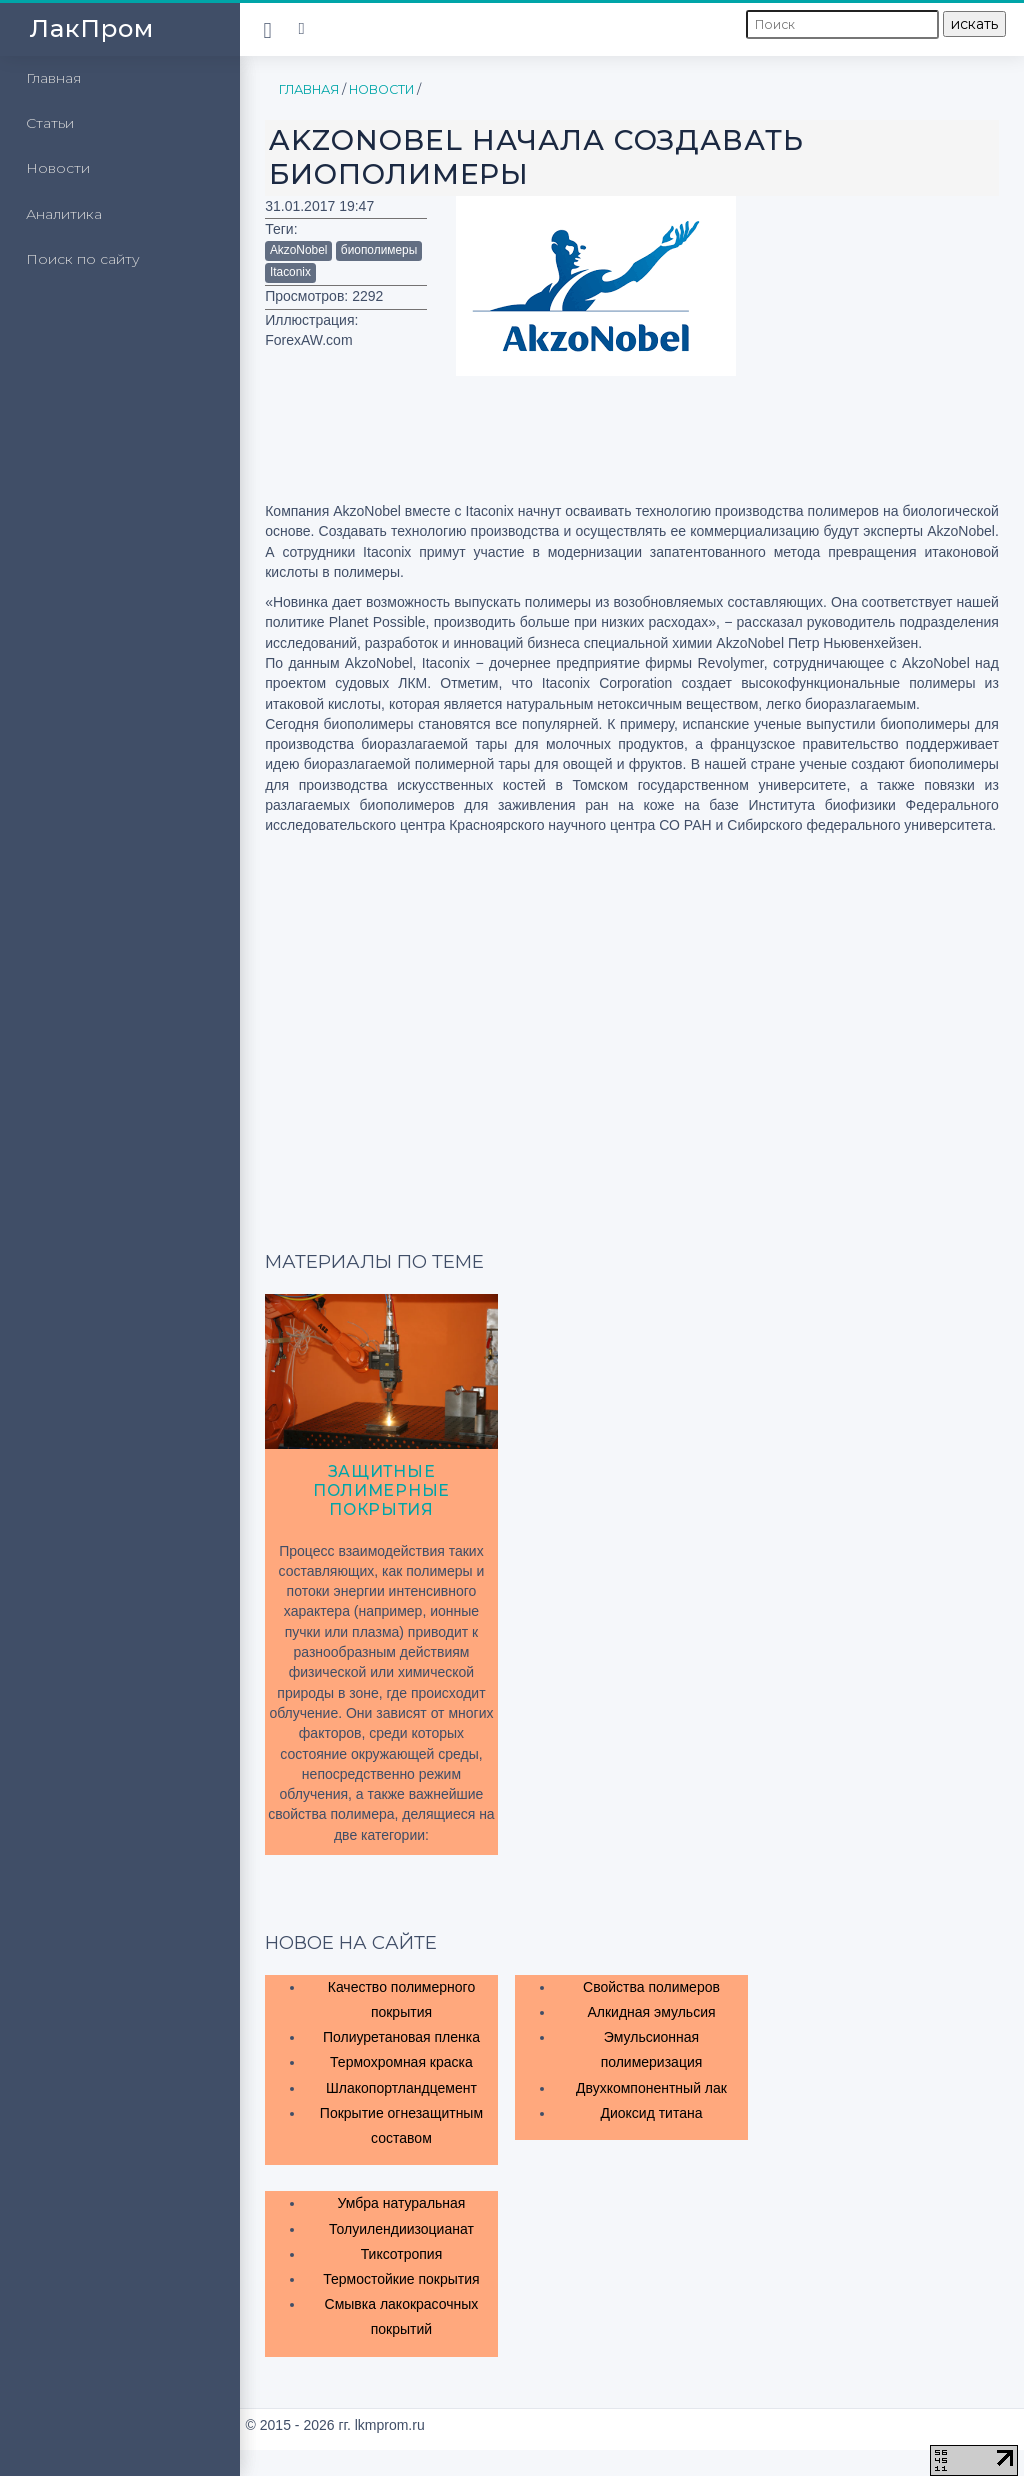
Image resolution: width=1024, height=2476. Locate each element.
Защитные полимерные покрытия (381, 1490)
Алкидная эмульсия (651, 2012)
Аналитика (64, 214)
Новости (58, 168)
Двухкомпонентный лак (651, 2088)
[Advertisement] (897, 296)
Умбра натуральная (401, 2203)
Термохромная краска (401, 2062)
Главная (53, 78)
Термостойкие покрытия (401, 2279)
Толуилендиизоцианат (401, 2229)
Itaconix (290, 272)
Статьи (50, 123)
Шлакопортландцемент (401, 2088)
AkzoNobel (299, 250)
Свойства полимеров (651, 1987)
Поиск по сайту (83, 259)
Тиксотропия (402, 2254)
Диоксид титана (651, 2113)
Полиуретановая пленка (401, 2037)
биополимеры (379, 250)
